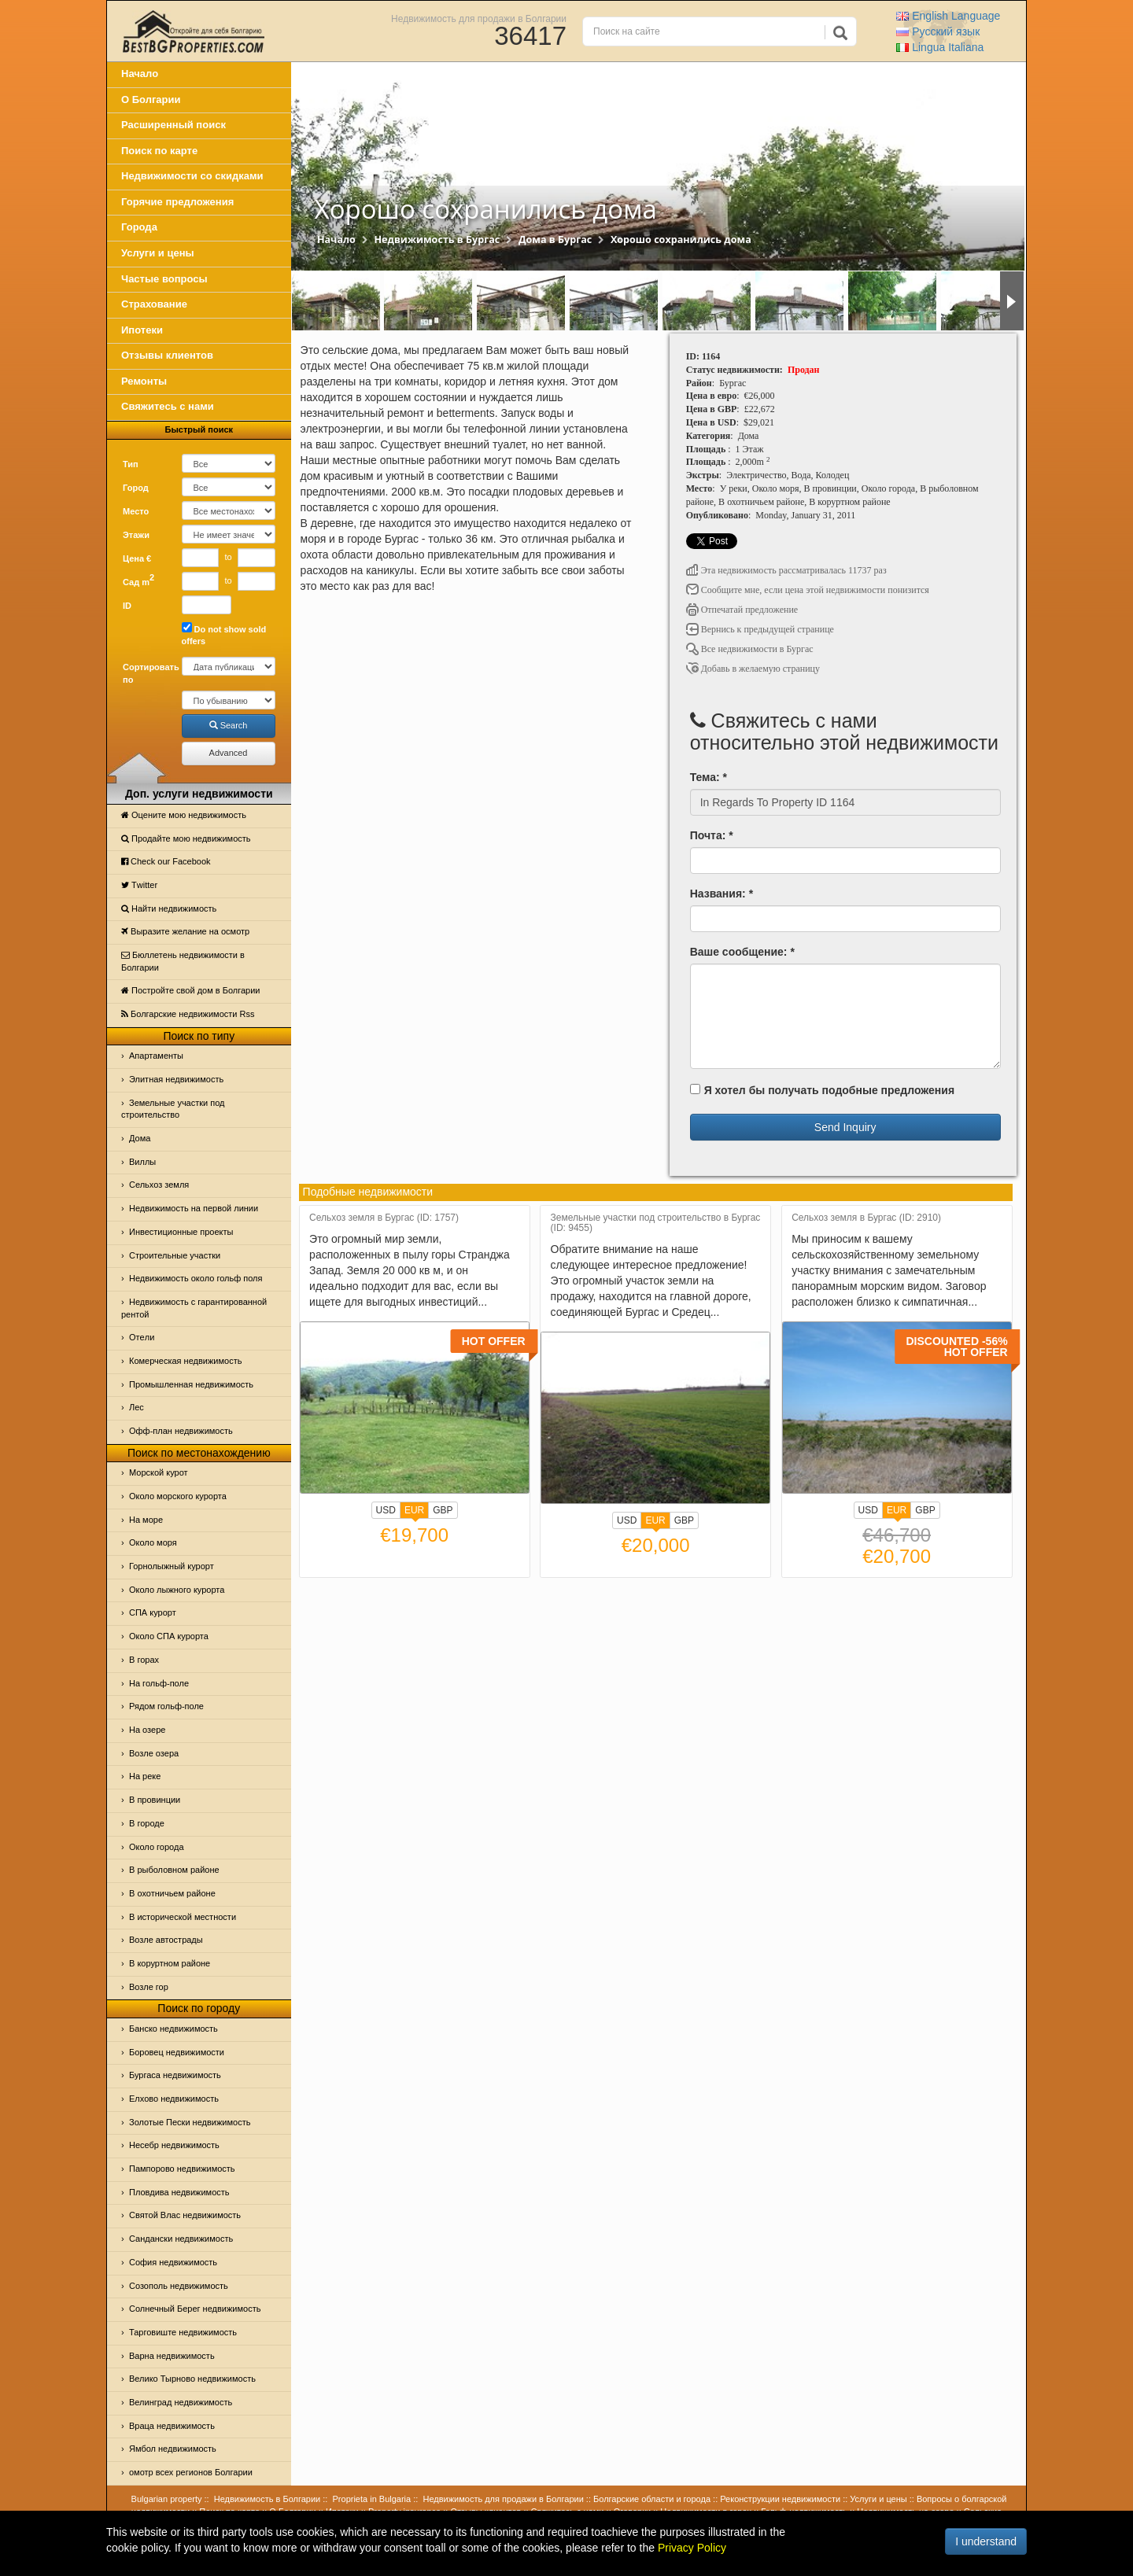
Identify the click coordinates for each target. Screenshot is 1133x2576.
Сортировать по (146, 673)
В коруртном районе (169, 1963)
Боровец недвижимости (176, 2052)
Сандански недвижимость (181, 2238)
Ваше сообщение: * (742, 951)
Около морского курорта (178, 1496)
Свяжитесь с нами (167, 406)
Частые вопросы (164, 279)
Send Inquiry (845, 1127)
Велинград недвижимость (180, 2402)
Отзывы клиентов (167, 355)
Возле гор (148, 1987)
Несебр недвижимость (174, 2145)
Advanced (228, 752)
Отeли (141, 1337)
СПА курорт (152, 1612)
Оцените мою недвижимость (183, 815)
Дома (139, 1138)
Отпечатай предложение (742, 609)
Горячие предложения (177, 202)
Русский (938, 31)
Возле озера (154, 1753)
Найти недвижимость (168, 908)
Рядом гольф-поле (166, 1706)
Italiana (940, 47)
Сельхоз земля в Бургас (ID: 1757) (384, 1218)
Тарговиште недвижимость (183, 2332)
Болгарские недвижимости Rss (187, 1014)
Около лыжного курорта (176, 1589)
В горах (144, 1659)
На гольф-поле (159, 1683)
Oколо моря (153, 1542)
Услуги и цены (157, 253)
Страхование (154, 304)
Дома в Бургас (555, 239)
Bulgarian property (166, 2499)
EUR (414, 1512)
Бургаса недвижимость (175, 2075)
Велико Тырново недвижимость (192, 2378)
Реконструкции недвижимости (780, 2499)
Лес (136, 1407)
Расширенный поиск (173, 125)
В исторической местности (182, 1917)
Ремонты (144, 381)
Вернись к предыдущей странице (760, 629)
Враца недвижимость (172, 2425)
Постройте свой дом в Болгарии (190, 990)
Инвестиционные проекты (181, 1231)
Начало (139, 73)
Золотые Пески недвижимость (189, 2122)
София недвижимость (173, 2262)
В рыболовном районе (174, 1869)
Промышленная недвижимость (191, 1384)
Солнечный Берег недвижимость (194, 2308)
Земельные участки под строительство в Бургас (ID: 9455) (656, 1223)
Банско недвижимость (173, 2028)
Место (136, 511)
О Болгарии (151, 99)
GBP (442, 1510)
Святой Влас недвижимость (185, 2215)
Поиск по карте (159, 151)
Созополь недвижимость (178, 2285)
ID (127, 605)
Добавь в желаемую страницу (753, 668)
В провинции (154, 1799)
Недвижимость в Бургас (437, 239)
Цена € (137, 558)
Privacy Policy (692, 2547)
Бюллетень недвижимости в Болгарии (183, 961)
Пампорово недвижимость (182, 2168)
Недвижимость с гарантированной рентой (194, 1308)
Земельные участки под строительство (173, 1109)
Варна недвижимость (172, 2355)
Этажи (136, 535)
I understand (986, 2541)
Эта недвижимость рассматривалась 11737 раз (786, 570)
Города (139, 227)
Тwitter (139, 885)
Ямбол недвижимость (172, 2448)
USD (386, 1510)
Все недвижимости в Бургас (750, 648)
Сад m (138, 580)
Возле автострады (166, 1939)
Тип (130, 464)
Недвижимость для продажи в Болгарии (478, 18)
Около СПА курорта (169, 1636)
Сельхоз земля (159, 1184)
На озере (147, 1729)
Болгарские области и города (651, 2499)
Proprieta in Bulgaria (372, 2499)
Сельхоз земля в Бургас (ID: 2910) (866, 1218)
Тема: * (708, 777)
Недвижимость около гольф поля (196, 1278)
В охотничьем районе (172, 1893)
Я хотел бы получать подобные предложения (822, 1090)
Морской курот (158, 1472)
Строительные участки (174, 1255)
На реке (145, 1776)
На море (146, 1519)
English (948, 15)
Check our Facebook (166, 861)
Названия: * (721, 893)
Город (136, 487)
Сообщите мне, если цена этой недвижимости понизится (807, 589)
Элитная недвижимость (176, 1079)
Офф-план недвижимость (181, 1430)
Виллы (142, 1161)
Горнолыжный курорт (171, 1566)
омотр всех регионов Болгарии (191, 2472)
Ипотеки (142, 330)
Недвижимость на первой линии (193, 1208)
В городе (146, 1823)
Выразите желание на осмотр (185, 931)
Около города (156, 1847)
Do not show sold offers (224, 634)
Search (228, 725)
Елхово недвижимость (174, 2098)
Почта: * (711, 835)
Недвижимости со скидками (192, 176)
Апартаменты (156, 1055)
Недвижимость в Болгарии (267, 2499)
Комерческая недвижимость (185, 1360)
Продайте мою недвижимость (186, 838)
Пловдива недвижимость (179, 2192)
